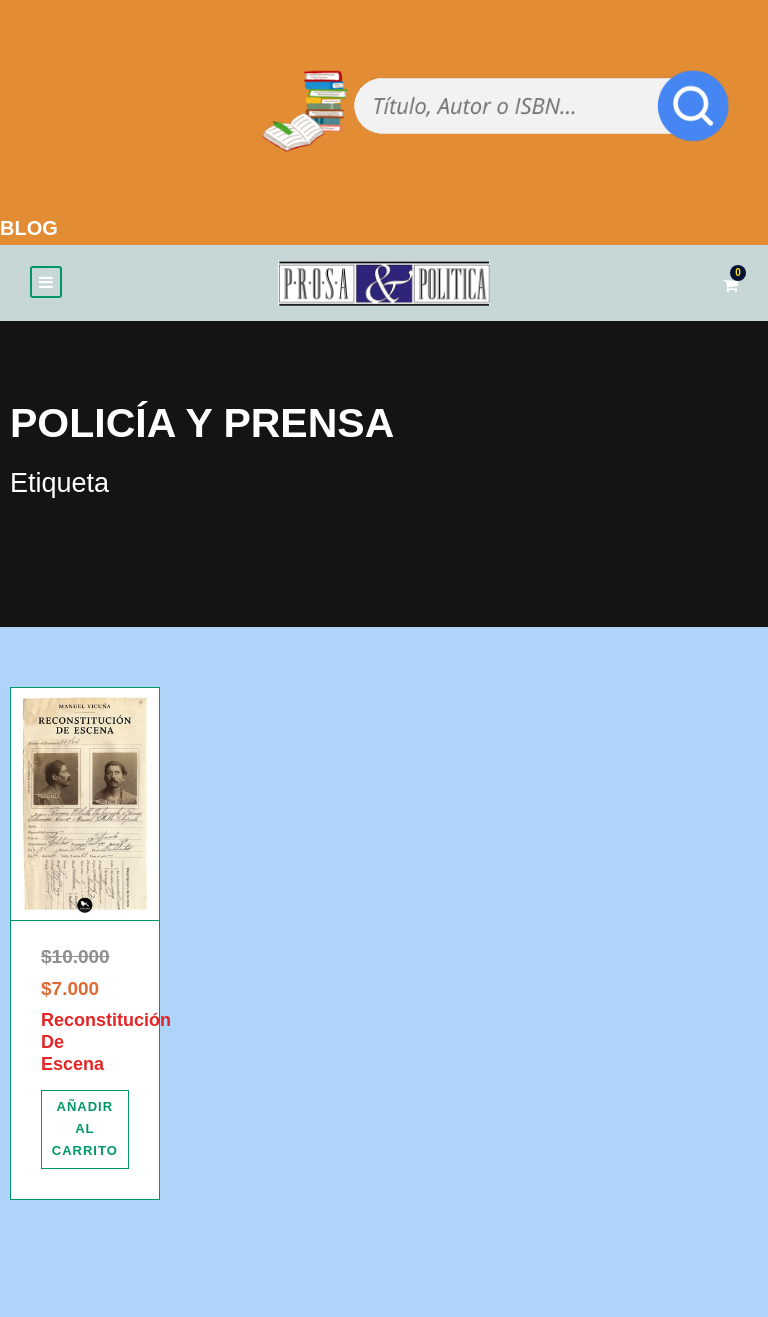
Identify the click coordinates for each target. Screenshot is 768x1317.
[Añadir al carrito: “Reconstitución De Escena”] (85, 1136)
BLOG (29, 228)
